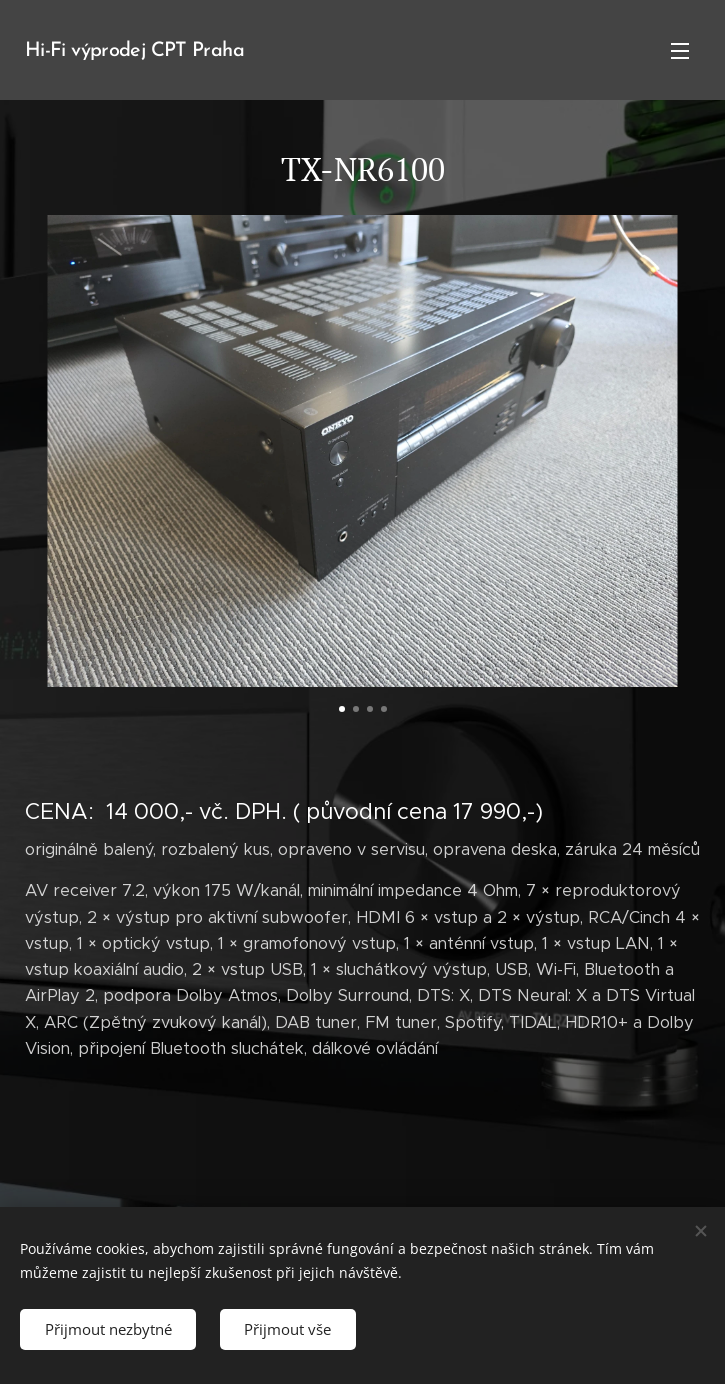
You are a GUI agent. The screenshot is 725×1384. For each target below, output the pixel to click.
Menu (680, 51)
